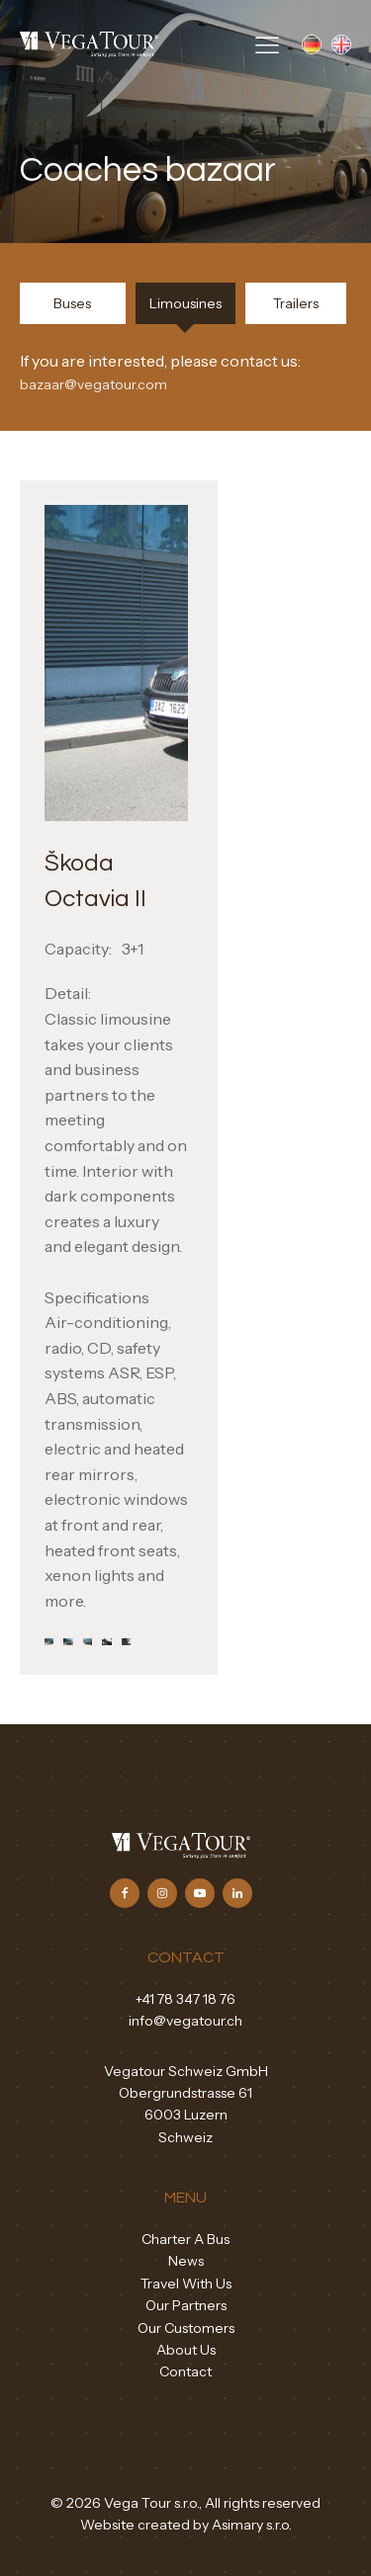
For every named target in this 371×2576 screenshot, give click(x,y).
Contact (185, 2371)
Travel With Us (186, 2283)
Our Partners (186, 2305)
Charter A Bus (185, 2239)
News (186, 2261)
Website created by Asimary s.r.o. (186, 2525)
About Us (186, 2350)
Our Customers (186, 2328)
